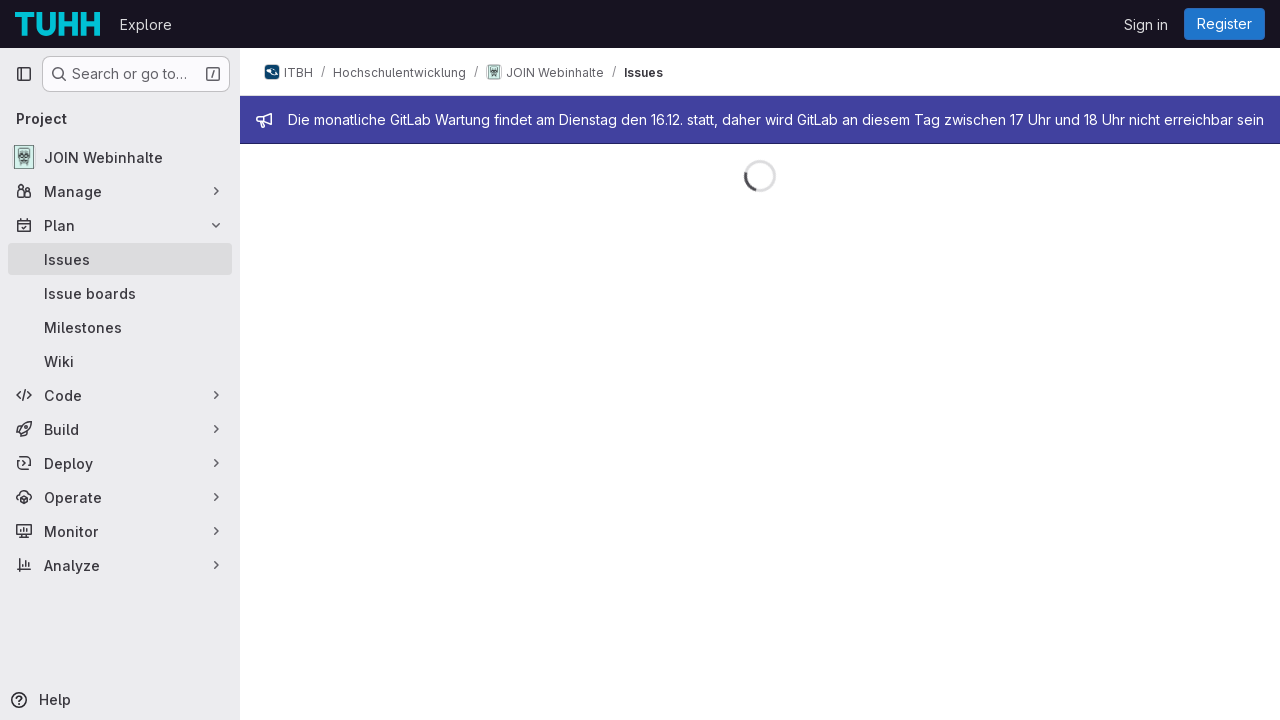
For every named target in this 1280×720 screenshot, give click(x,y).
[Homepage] (57, 24)
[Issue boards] (120, 293)
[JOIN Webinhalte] (120, 157)
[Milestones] (120, 327)
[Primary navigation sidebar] (24, 74)
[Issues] (120, 259)
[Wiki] (120, 361)
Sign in (1146, 24)
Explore (146, 24)
